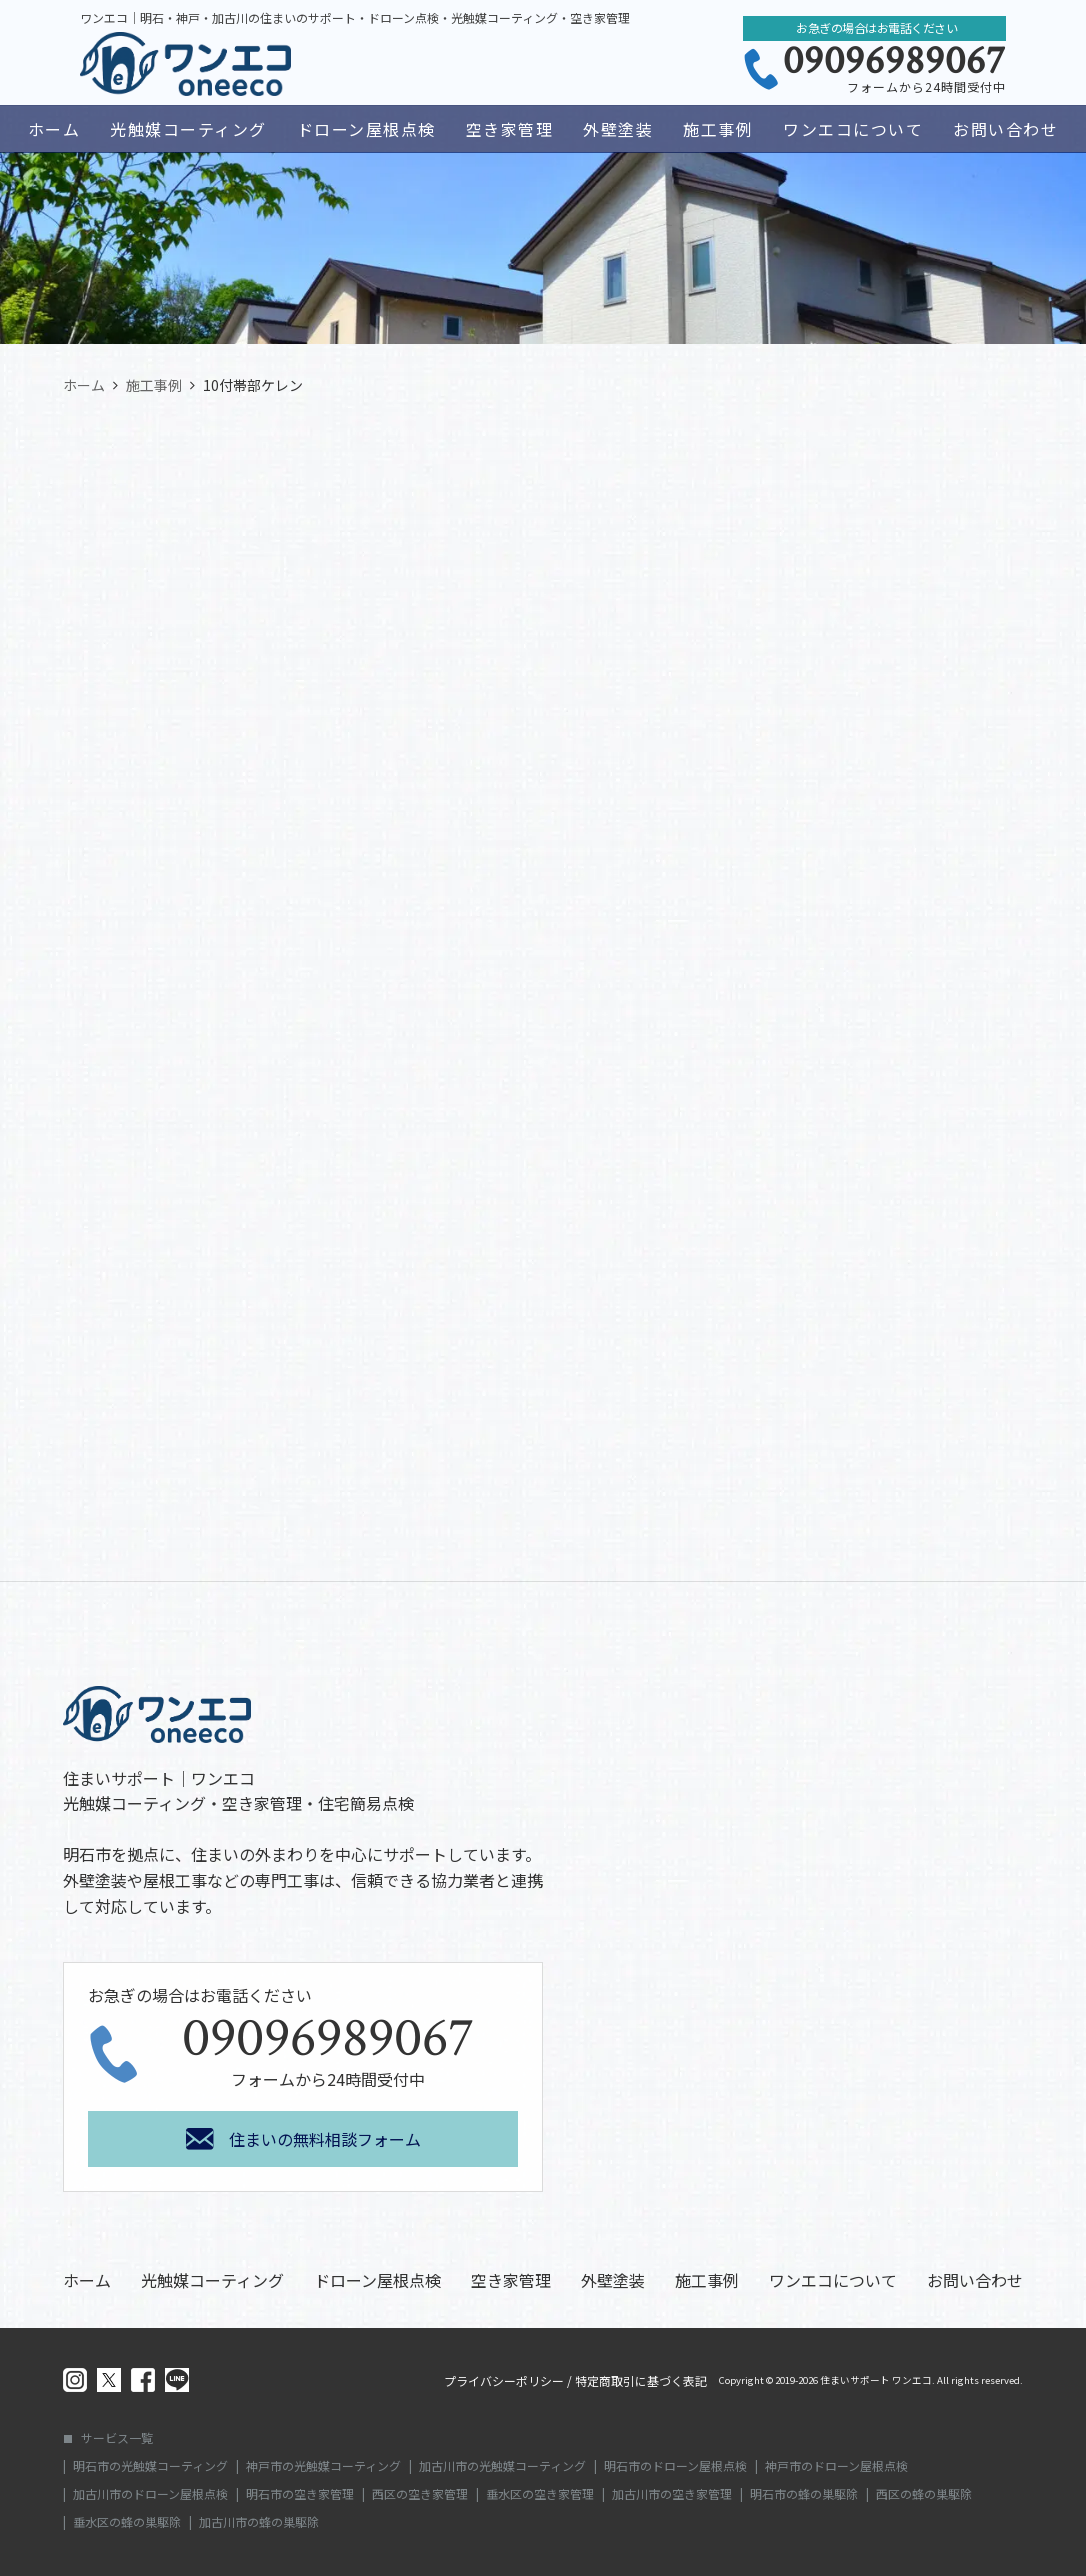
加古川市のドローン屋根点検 (150, 2494)
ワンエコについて (853, 129)
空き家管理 (510, 129)
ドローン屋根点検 (366, 129)
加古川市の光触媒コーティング (502, 2466)
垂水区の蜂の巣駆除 (127, 2522)
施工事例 (718, 129)
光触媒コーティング (188, 129)
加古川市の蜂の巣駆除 (259, 2522)
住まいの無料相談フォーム (325, 2139)
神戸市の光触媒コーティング (323, 2466)
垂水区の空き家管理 (540, 2494)
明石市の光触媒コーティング (150, 2466)
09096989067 (894, 61)
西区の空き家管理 (420, 2494)
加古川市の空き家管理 (672, 2494)
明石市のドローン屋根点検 (675, 2466)
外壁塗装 (618, 129)
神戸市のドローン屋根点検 (836, 2466)
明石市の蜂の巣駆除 (804, 2494)
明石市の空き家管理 (300, 2494)
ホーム (54, 129)
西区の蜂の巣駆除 (924, 2494)
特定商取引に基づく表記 (641, 2381)
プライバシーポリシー (504, 2381)
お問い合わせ (1005, 129)
